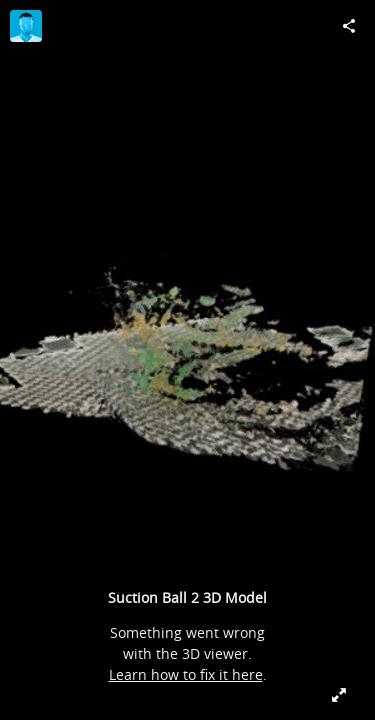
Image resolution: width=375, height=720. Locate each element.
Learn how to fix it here (186, 674)
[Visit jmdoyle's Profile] (26, 26)
